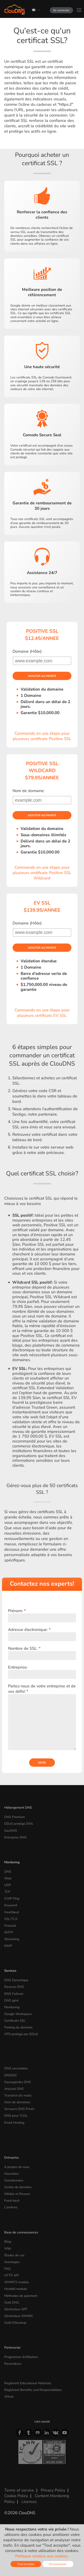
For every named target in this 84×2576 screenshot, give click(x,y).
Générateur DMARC (18, 2316)
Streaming (11, 1939)
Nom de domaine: (29, 790)
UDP (7, 1885)
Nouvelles (11, 2173)
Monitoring (11, 1862)
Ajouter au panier (42, 676)
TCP (7, 1891)
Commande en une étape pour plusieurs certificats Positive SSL (42, 736)
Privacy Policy (53, 2490)
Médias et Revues (17, 2194)
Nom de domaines (17, 2102)
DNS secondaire (16, 2068)
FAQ (7, 2268)
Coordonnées (13, 2180)
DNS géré (11, 2000)
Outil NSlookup (15, 2322)
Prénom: (17, 1610)
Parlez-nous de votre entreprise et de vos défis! (42, 1688)
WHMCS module (16, 2282)
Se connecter (61, 10)
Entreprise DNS (15, 1837)
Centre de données (18, 2187)
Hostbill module (15, 2289)
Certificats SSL (15, 2020)
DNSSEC (10, 2075)
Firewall (10, 1925)
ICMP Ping (11, 1898)
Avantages (12, 2262)
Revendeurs (13, 2363)
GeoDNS (10, 1830)
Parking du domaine (18, 2027)
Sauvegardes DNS (17, 2082)
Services (10, 1970)
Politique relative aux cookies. (42, 2556)
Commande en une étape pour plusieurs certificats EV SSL (42, 1012)
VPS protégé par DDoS (21, 2034)
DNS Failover (14, 1993)
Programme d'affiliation (21, 2357)
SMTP (8, 1932)
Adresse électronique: (29, 1629)
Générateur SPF (15, 2309)
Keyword (10, 1905)
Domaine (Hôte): (27, 651)
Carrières (10, 2207)
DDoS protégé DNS (18, 1823)
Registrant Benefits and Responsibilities (33, 2390)
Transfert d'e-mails (18, 2095)
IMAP (8, 1945)
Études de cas (14, 2255)
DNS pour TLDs (15, 2115)
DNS (7, 1871)
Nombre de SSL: (24, 1648)
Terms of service (19, 2490)
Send (42, 1762)
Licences (29, 2501)
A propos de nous (17, 2167)
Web (7, 1878)
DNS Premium (14, 1817)
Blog (7, 2241)
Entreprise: (18, 1667)
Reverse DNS (14, 1986)
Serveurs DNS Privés (19, 2109)
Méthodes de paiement (20, 2295)
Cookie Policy (16, 2495)
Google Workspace (18, 2014)
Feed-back (11, 2200)
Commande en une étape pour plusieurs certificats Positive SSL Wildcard (42, 873)
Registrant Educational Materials (27, 2383)
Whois (9, 2396)
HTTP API (11, 2275)
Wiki (7, 2248)
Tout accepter (25, 2564)
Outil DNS (11, 2302)
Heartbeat (11, 1912)
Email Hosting (14, 2122)
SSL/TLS (10, 1919)
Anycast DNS (14, 2088)
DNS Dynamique (16, 1980)
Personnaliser (58, 2564)
